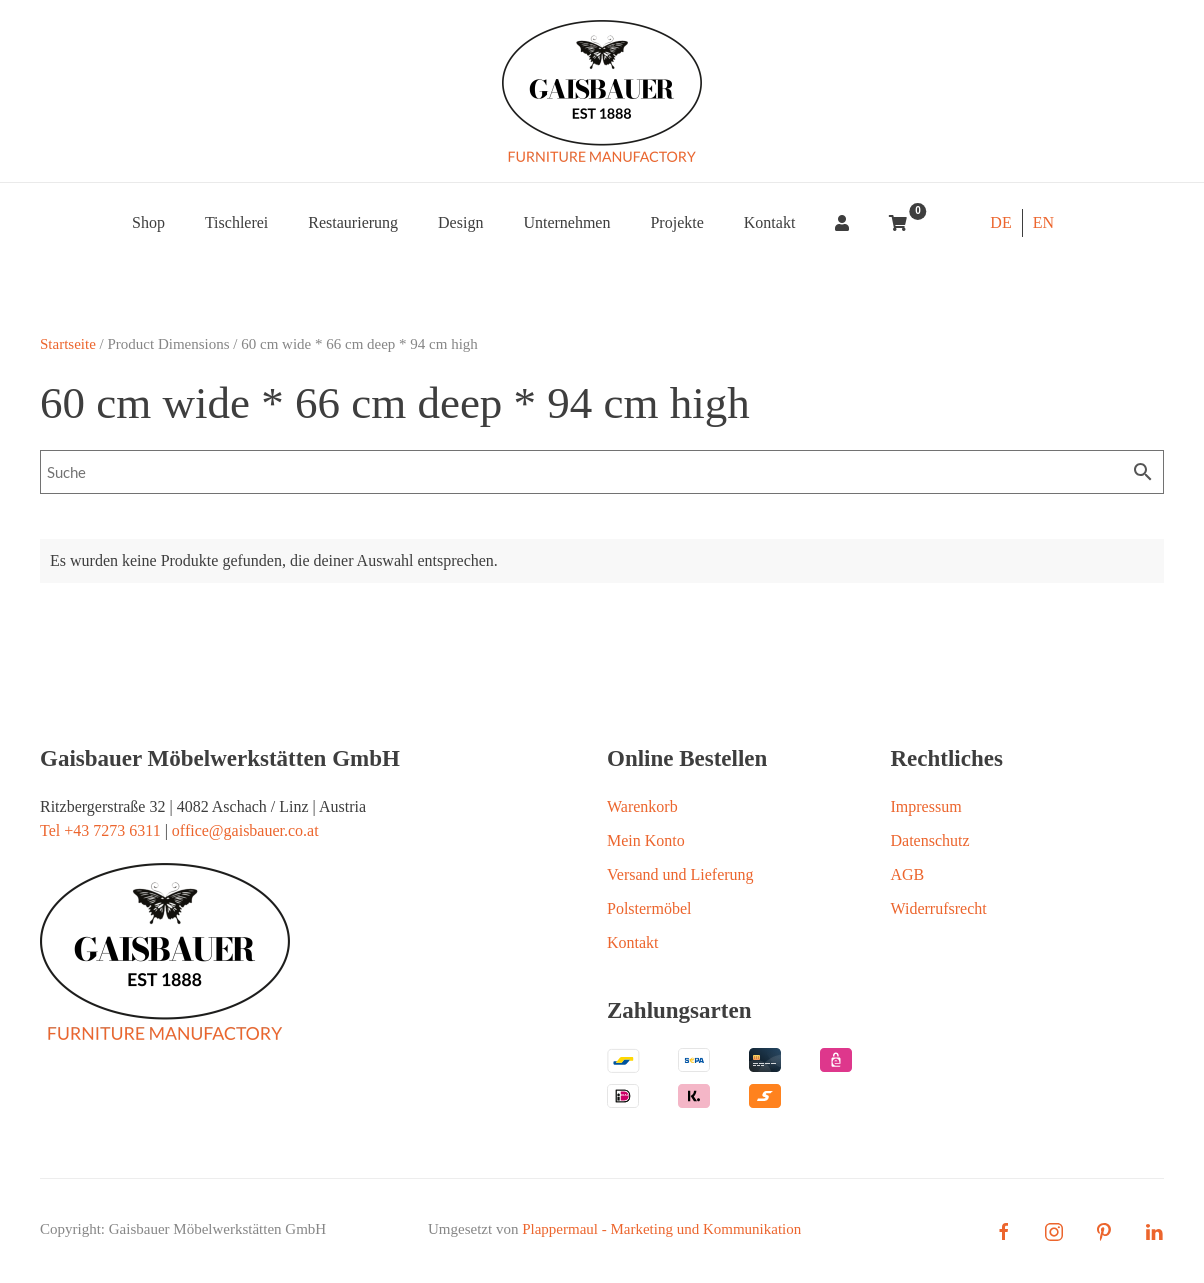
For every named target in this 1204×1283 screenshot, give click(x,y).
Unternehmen (566, 222)
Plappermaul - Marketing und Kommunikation (661, 1229)
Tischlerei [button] (236, 222)
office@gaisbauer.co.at (245, 830)
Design (460, 222)
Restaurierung (353, 222)
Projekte (676, 222)
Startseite (68, 344)
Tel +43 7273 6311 (100, 830)
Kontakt (770, 222)
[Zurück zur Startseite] (602, 91)
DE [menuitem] (1000, 222)
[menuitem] (1000, 223)
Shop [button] (148, 222)
